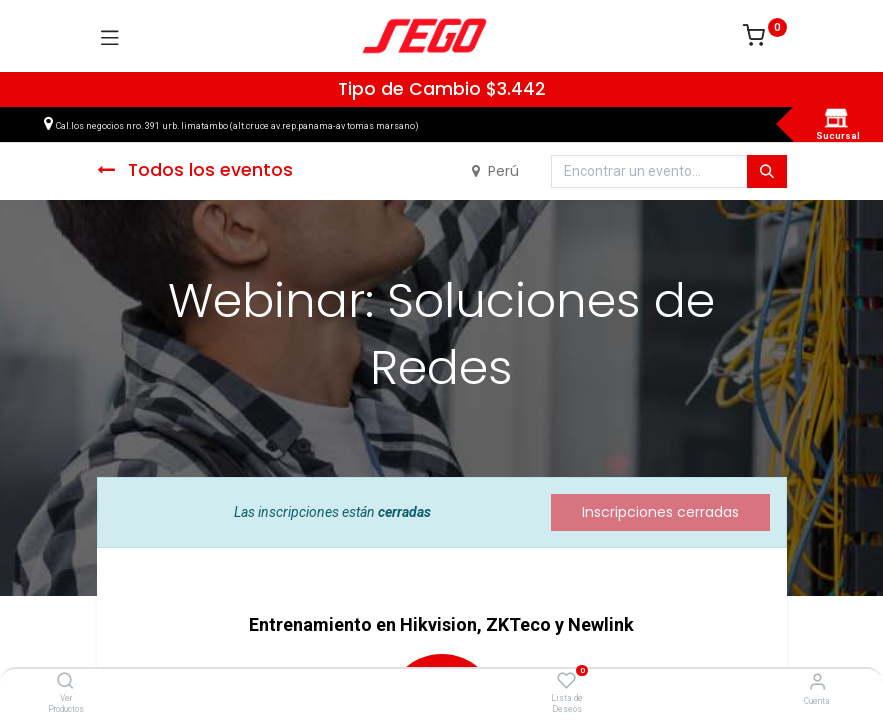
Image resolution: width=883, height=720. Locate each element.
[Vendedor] (817, 681)
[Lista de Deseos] (566, 681)
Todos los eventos (195, 170)
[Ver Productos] (65, 682)
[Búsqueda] (767, 172)
